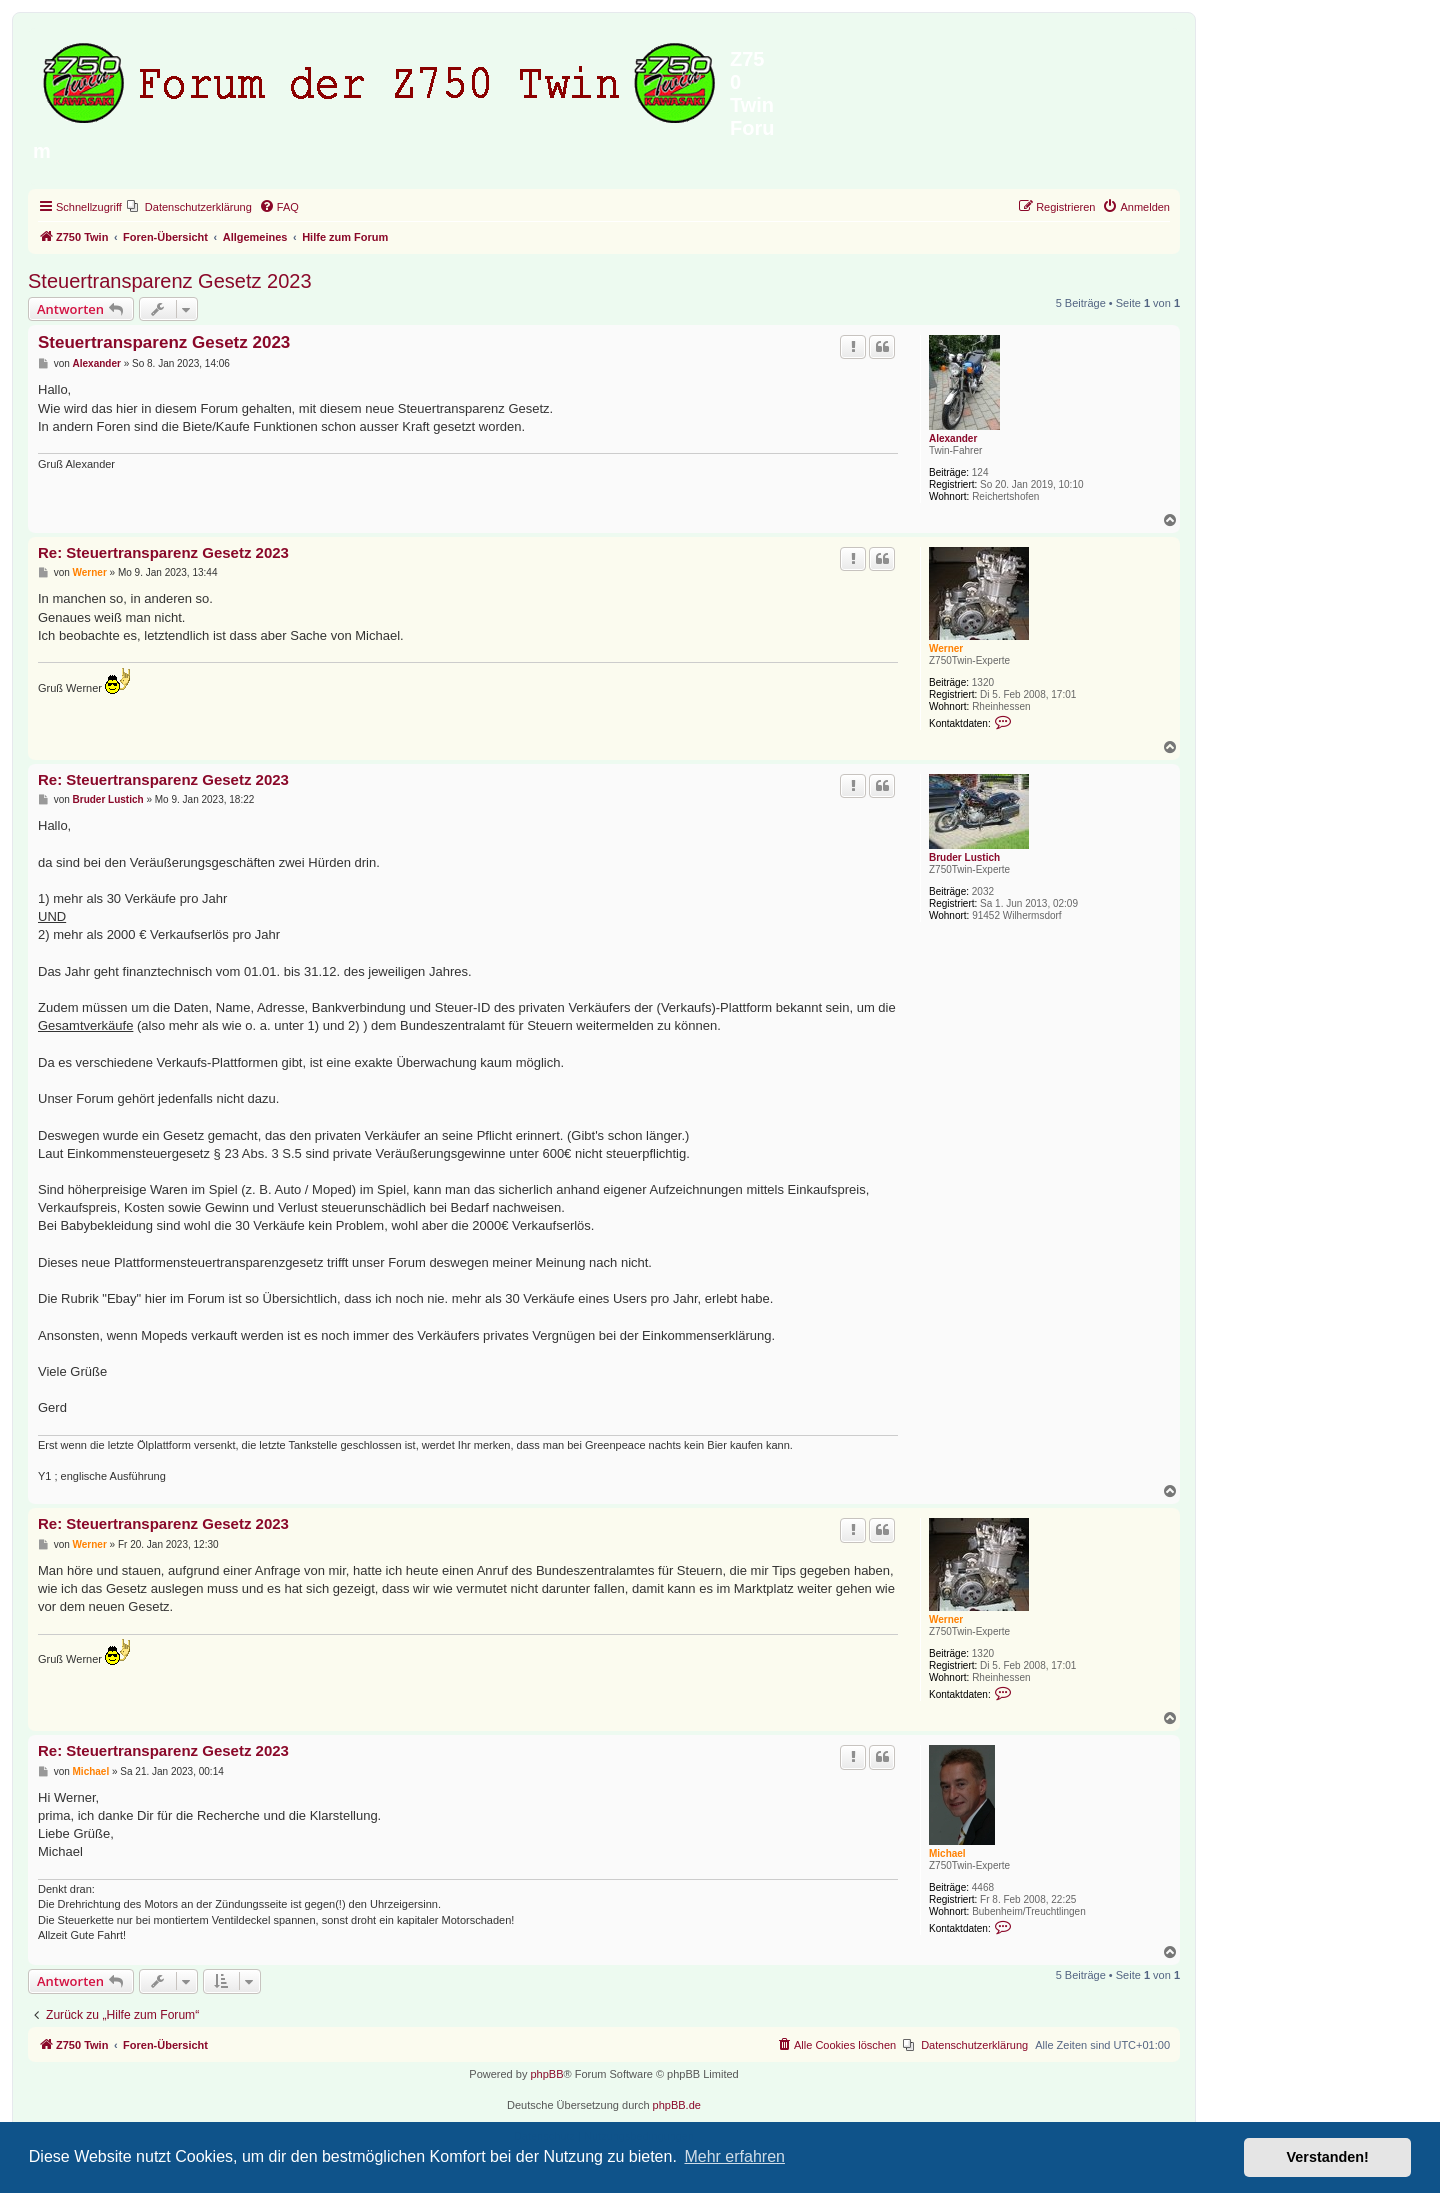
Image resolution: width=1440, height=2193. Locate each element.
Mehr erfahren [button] (734, 2156)
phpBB (546, 2074)
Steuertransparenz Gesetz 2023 (170, 281)
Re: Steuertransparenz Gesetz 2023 (163, 552)
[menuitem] (189, 207)
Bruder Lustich (964, 857)
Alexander (953, 438)
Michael (947, 1853)
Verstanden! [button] (1328, 2157)
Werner (946, 648)
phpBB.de (677, 2105)
